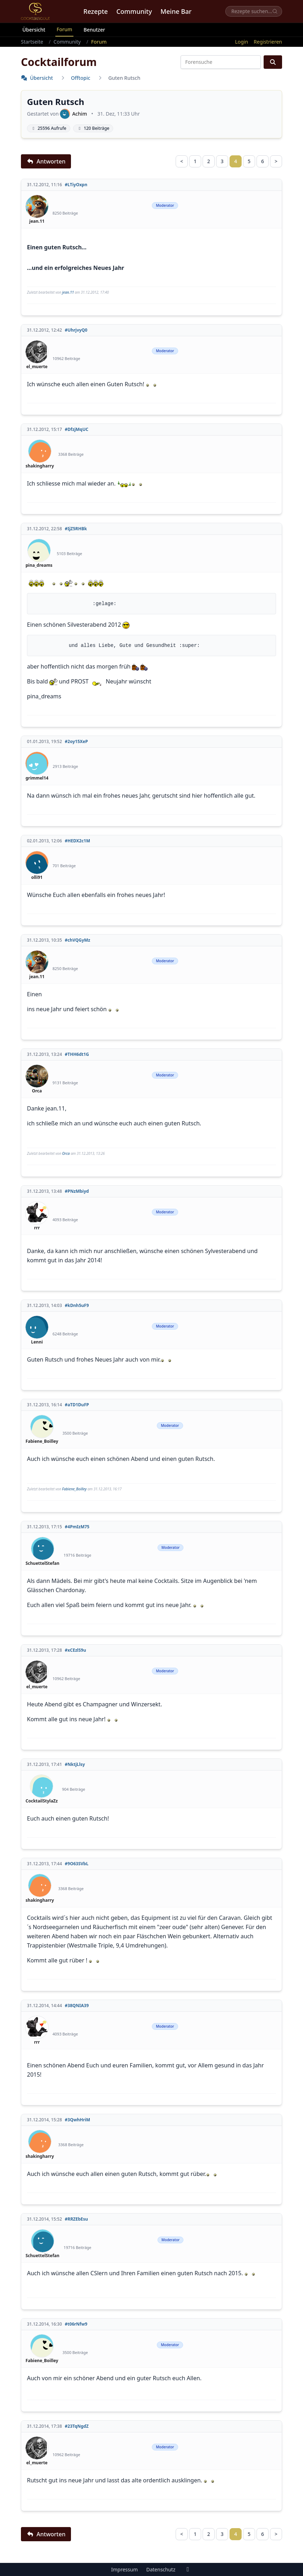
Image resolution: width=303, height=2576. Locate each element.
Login (241, 41)
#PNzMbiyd (77, 1191)
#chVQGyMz (77, 940)
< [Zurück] (181, 161)
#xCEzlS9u (75, 1650)
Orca (66, 1153)
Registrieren (268, 41)
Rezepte (95, 11)
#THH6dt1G (77, 1054)
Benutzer (94, 29)
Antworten (46, 161)
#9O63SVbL (77, 1864)
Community (134, 11)
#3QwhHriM (77, 2120)
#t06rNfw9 (76, 2324)
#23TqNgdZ (77, 2426)
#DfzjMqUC (76, 429)
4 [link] (235, 161)
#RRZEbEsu (76, 2219)
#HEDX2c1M (77, 841)
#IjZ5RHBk (76, 529)
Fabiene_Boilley (74, 1488)
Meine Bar (176, 11)
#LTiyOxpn (76, 185)
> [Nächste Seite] (276, 161)
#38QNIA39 (77, 2006)
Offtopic (80, 77)
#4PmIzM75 (77, 1527)
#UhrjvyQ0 (76, 330)
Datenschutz (160, 2569)
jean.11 (68, 292)
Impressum (124, 2569)
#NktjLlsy (75, 1764)
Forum (64, 29)
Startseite (32, 41)
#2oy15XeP (76, 741)
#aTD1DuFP (77, 1405)
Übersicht (33, 29)
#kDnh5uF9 (77, 1305)
